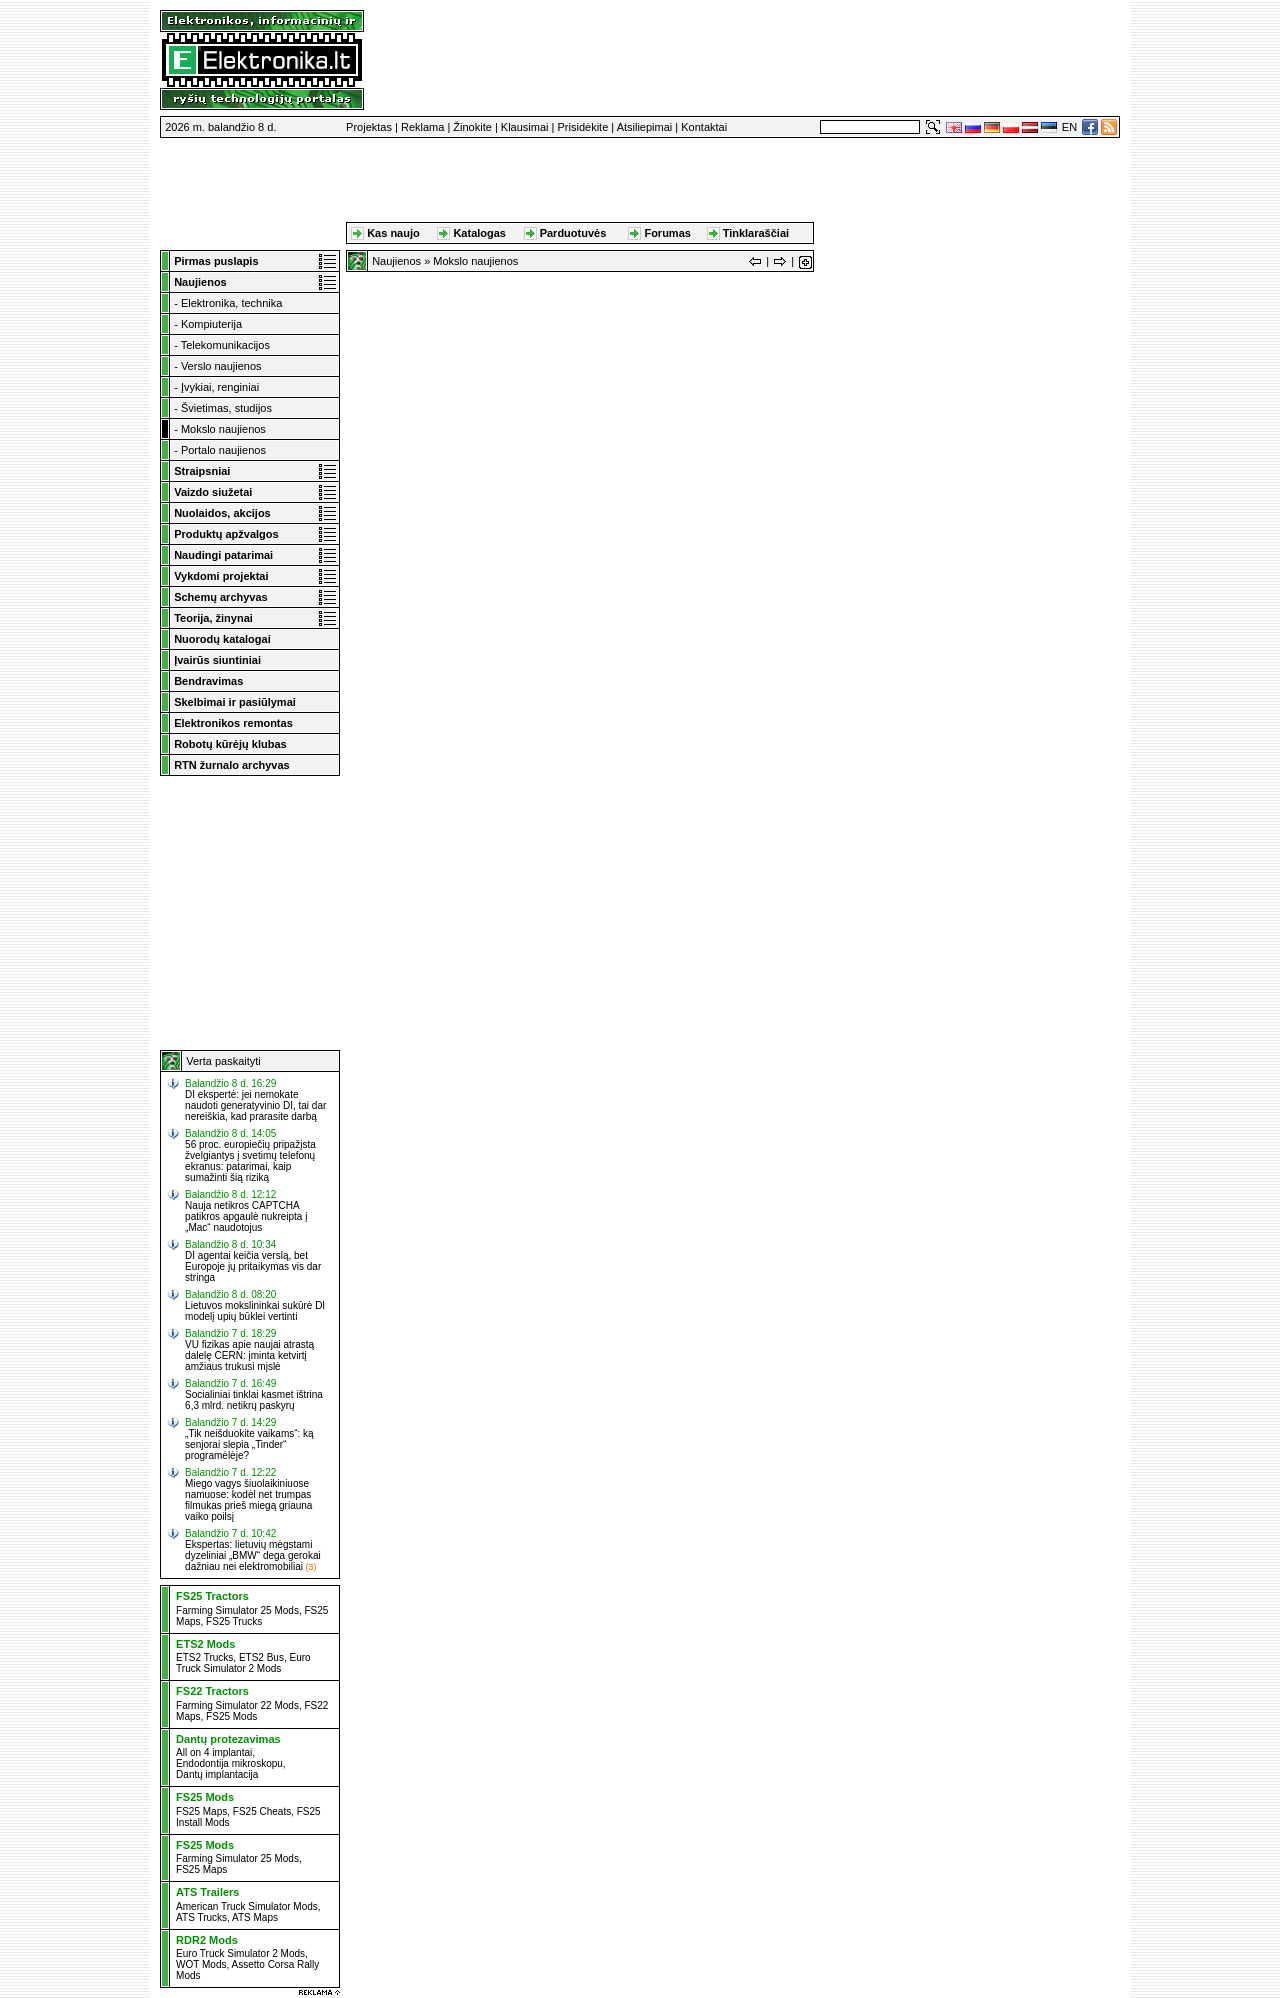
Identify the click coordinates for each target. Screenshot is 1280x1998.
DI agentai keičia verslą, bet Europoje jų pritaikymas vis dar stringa (253, 1266)
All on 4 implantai (214, 1752)
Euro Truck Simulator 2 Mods (243, 1663)
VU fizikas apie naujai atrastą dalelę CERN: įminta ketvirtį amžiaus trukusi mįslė (249, 1355)
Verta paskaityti (223, 1061)
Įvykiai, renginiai (220, 387)
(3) (310, 1567)
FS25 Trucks (234, 1621)
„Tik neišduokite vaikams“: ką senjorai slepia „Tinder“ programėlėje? (249, 1444)
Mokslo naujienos (223, 429)
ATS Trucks (201, 1917)
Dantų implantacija (217, 1774)
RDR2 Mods (207, 1940)
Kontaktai (704, 127)
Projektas (369, 127)
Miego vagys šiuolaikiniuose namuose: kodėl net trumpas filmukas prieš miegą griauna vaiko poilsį (248, 1500)
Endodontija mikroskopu (229, 1763)
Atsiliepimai (645, 127)
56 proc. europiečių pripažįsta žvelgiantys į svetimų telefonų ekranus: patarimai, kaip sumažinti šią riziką (250, 1161)
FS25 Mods (231, 1716)
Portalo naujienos (223, 450)
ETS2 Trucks (204, 1657)
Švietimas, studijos (226, 408)
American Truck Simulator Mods (247, 1906)
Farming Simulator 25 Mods (237, 1610)
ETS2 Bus (261, 1657)
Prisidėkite (583, 127)
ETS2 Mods (205, 1644)
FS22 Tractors (212, 1691)
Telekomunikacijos (225, 345)
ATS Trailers (207, 1892)
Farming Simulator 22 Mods (237, 1705)
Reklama (422, 127)
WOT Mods (201, 1964)
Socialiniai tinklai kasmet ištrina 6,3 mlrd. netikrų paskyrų (254, 1400)
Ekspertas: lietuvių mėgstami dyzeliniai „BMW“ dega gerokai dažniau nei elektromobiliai (253, 1555)
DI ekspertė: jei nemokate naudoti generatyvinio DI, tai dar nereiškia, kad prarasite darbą (255, 1105)
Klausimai (525, 127)
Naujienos (396, 261)
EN (1069, 127)
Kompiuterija (211, 324)
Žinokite (472, 127)
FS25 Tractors (212, 1596)
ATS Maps (255, 1917)
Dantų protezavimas (228, 1739)
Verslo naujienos (221, 366)
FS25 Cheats (262, 1811)
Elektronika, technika (232, 303)
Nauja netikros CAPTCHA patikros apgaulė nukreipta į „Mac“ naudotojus (246, 1216)
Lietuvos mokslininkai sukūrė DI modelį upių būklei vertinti (255, 1311)
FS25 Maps (201, 1811)
